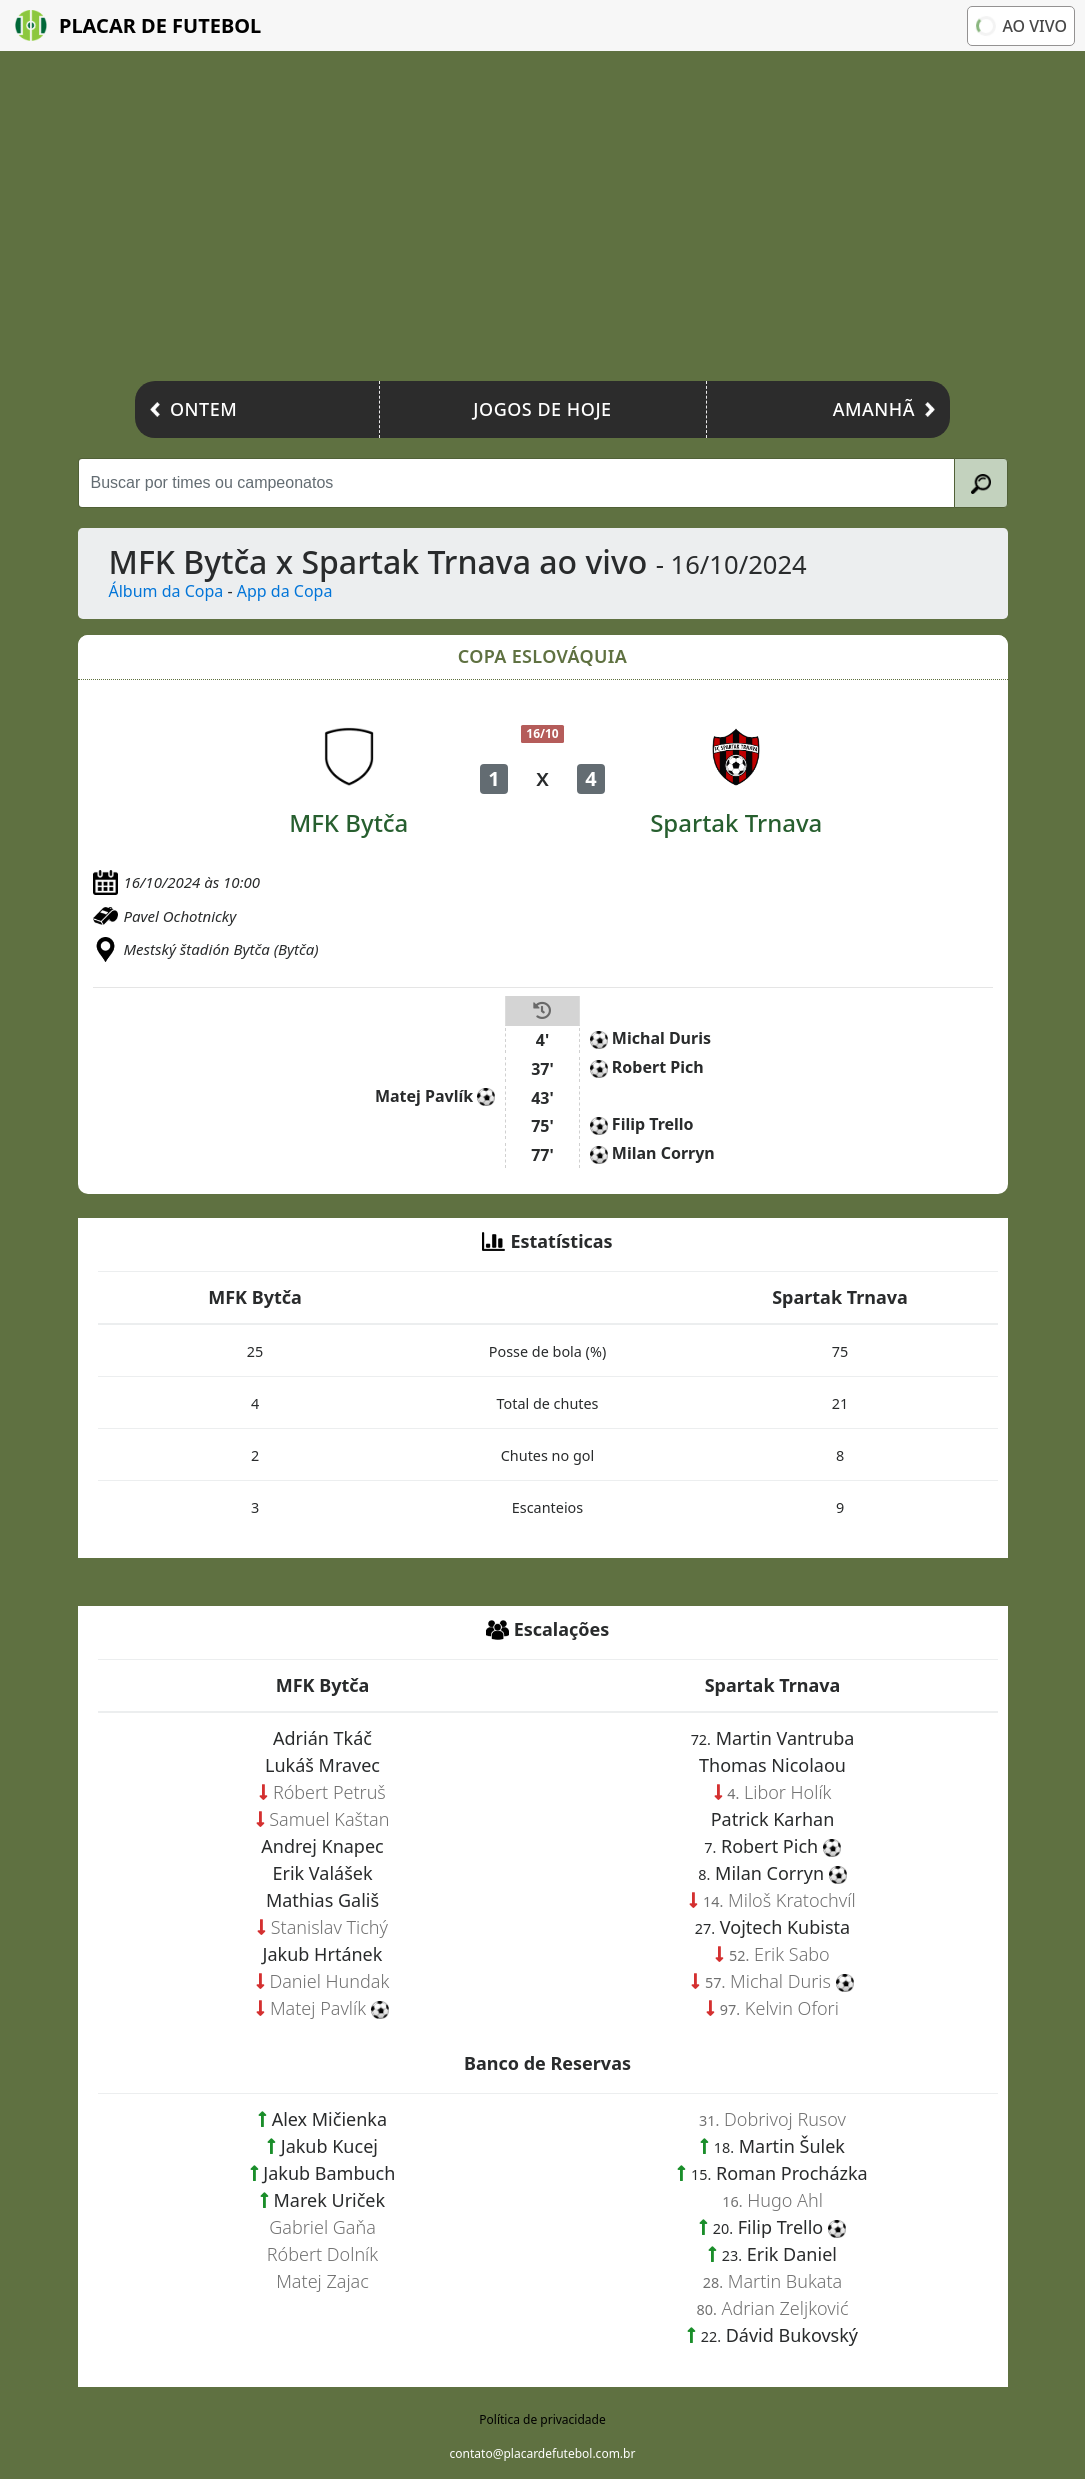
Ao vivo (1019, 26)
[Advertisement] (542, 221)
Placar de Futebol (138, 25)
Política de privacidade (542, 2419)
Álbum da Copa (166, 591)
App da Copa (285, 591)
